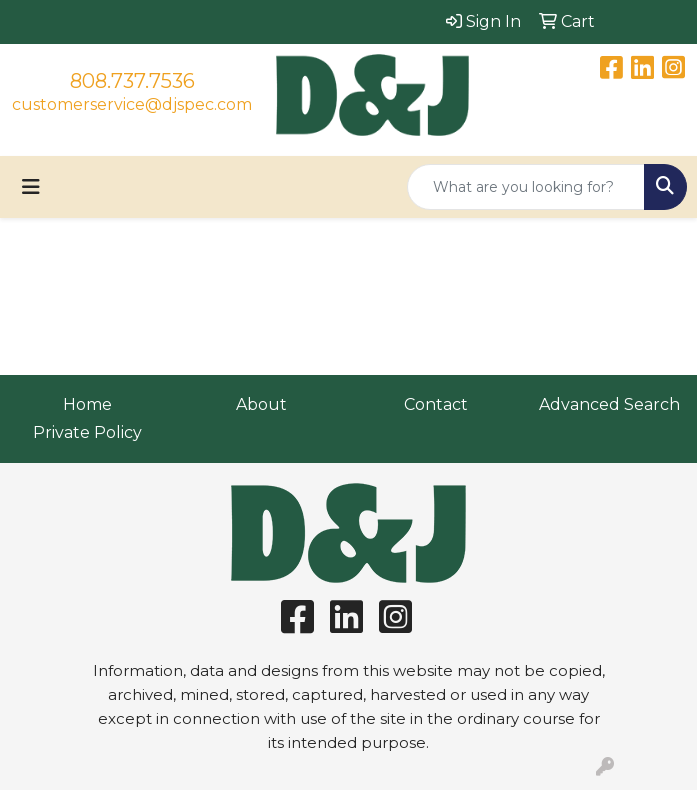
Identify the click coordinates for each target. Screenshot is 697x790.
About (261, 404)
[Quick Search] (526, 187)
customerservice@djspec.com (132, 104)
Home (87, 404)
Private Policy (87, 432)
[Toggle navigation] (31, 187)
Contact (436, 404)
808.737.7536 (132, 81)
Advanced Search (609, 404)
